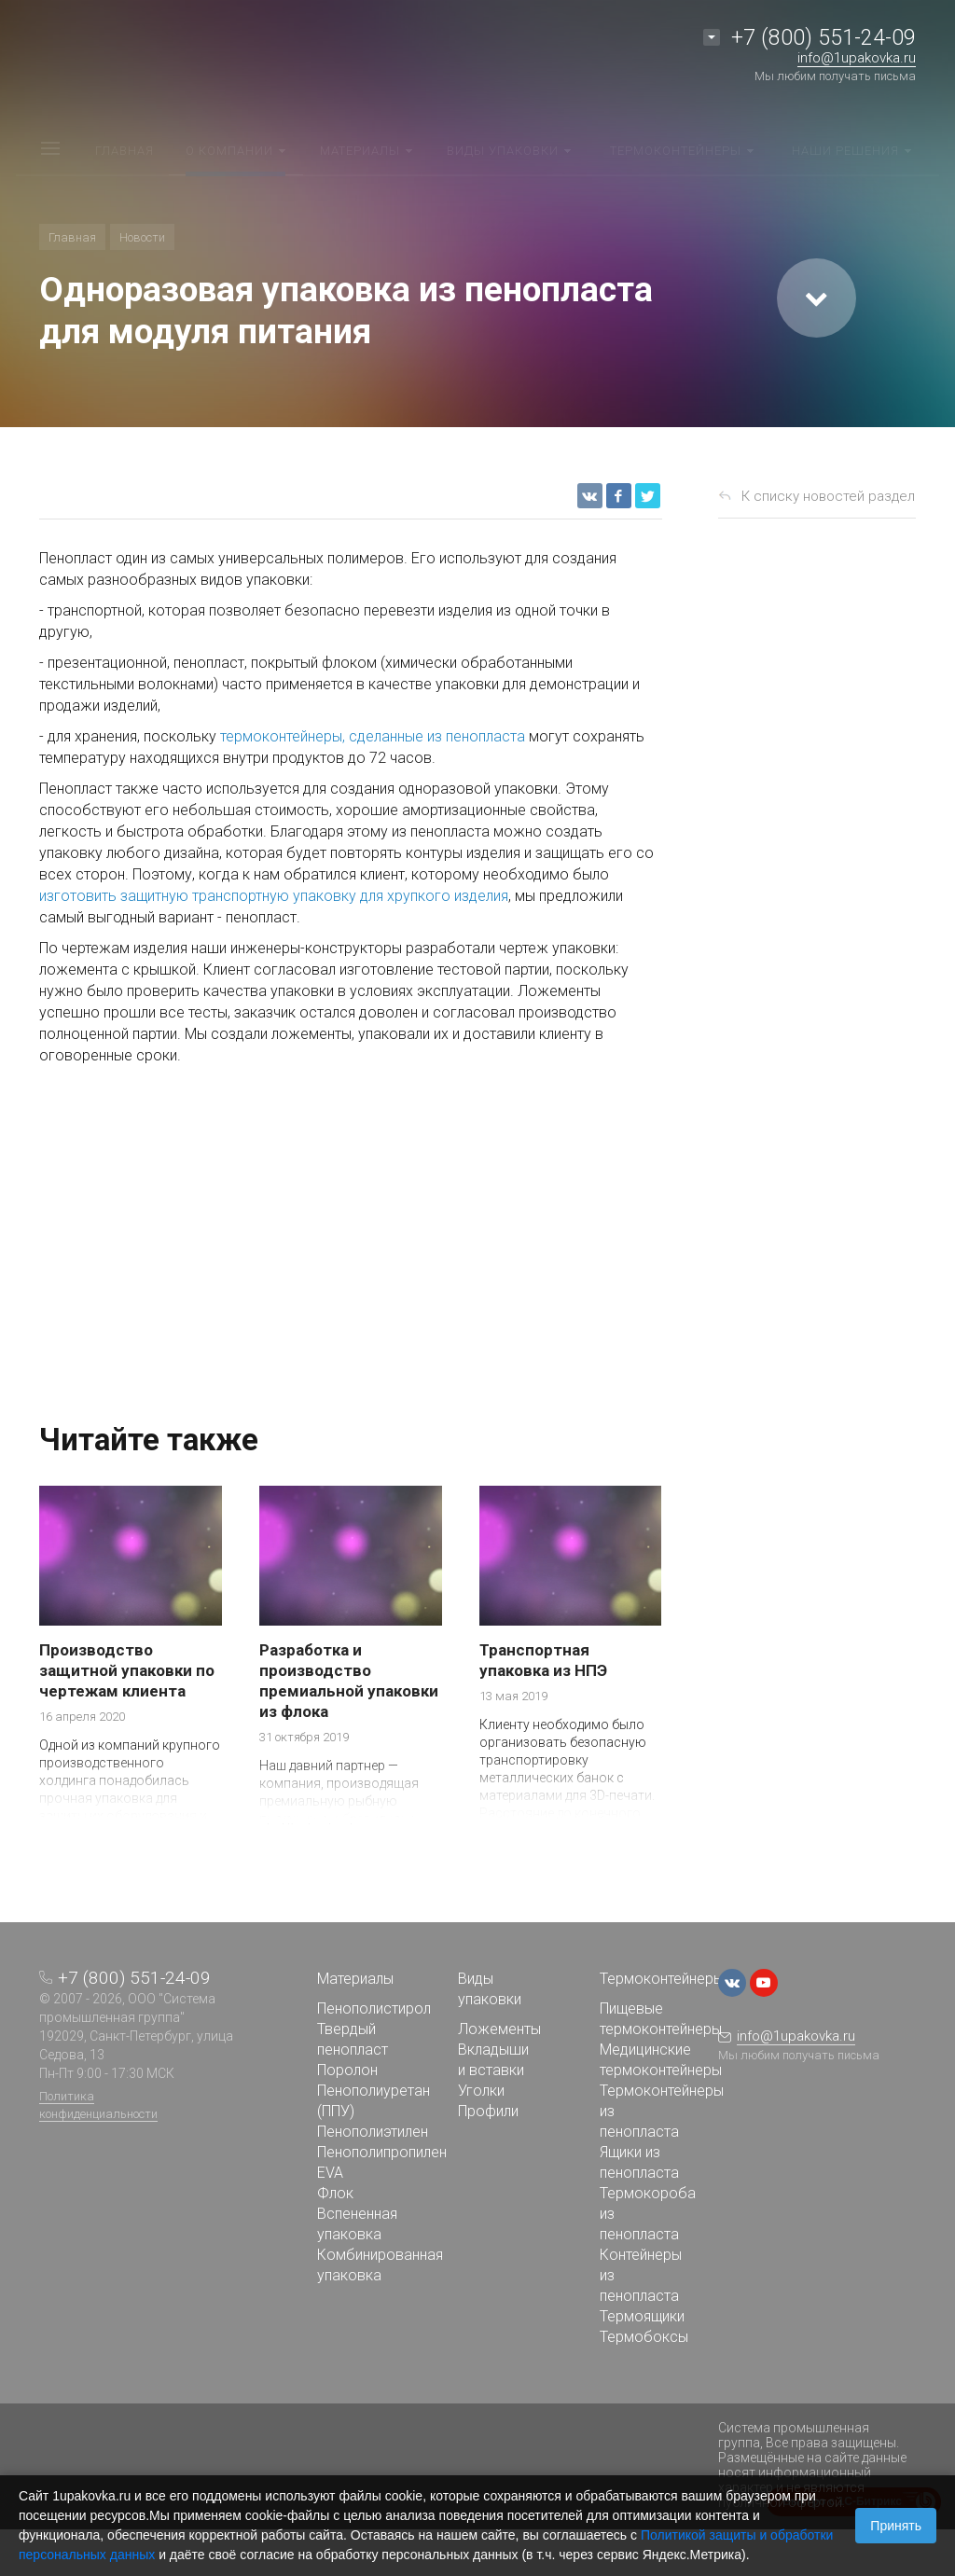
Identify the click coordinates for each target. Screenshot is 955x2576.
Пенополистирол (374, 2008)
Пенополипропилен (382, 2152)
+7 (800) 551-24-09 (823, 37)
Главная (72, 237)
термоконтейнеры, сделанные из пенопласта (372, 736)
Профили (488, 2111)
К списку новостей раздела (831, 496)
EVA (330, 2172)
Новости (142, 237)
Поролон (347, 2070)
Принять (895, 2525)
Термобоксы (644, 2337)
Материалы (355, 1978)
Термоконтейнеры (662, 1978)
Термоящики (642, 2316)
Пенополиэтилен (372, 2131)
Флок (335, 2193)
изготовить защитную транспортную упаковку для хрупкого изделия (273, 896)
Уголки (481, 2090)
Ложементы (499, 2029)
